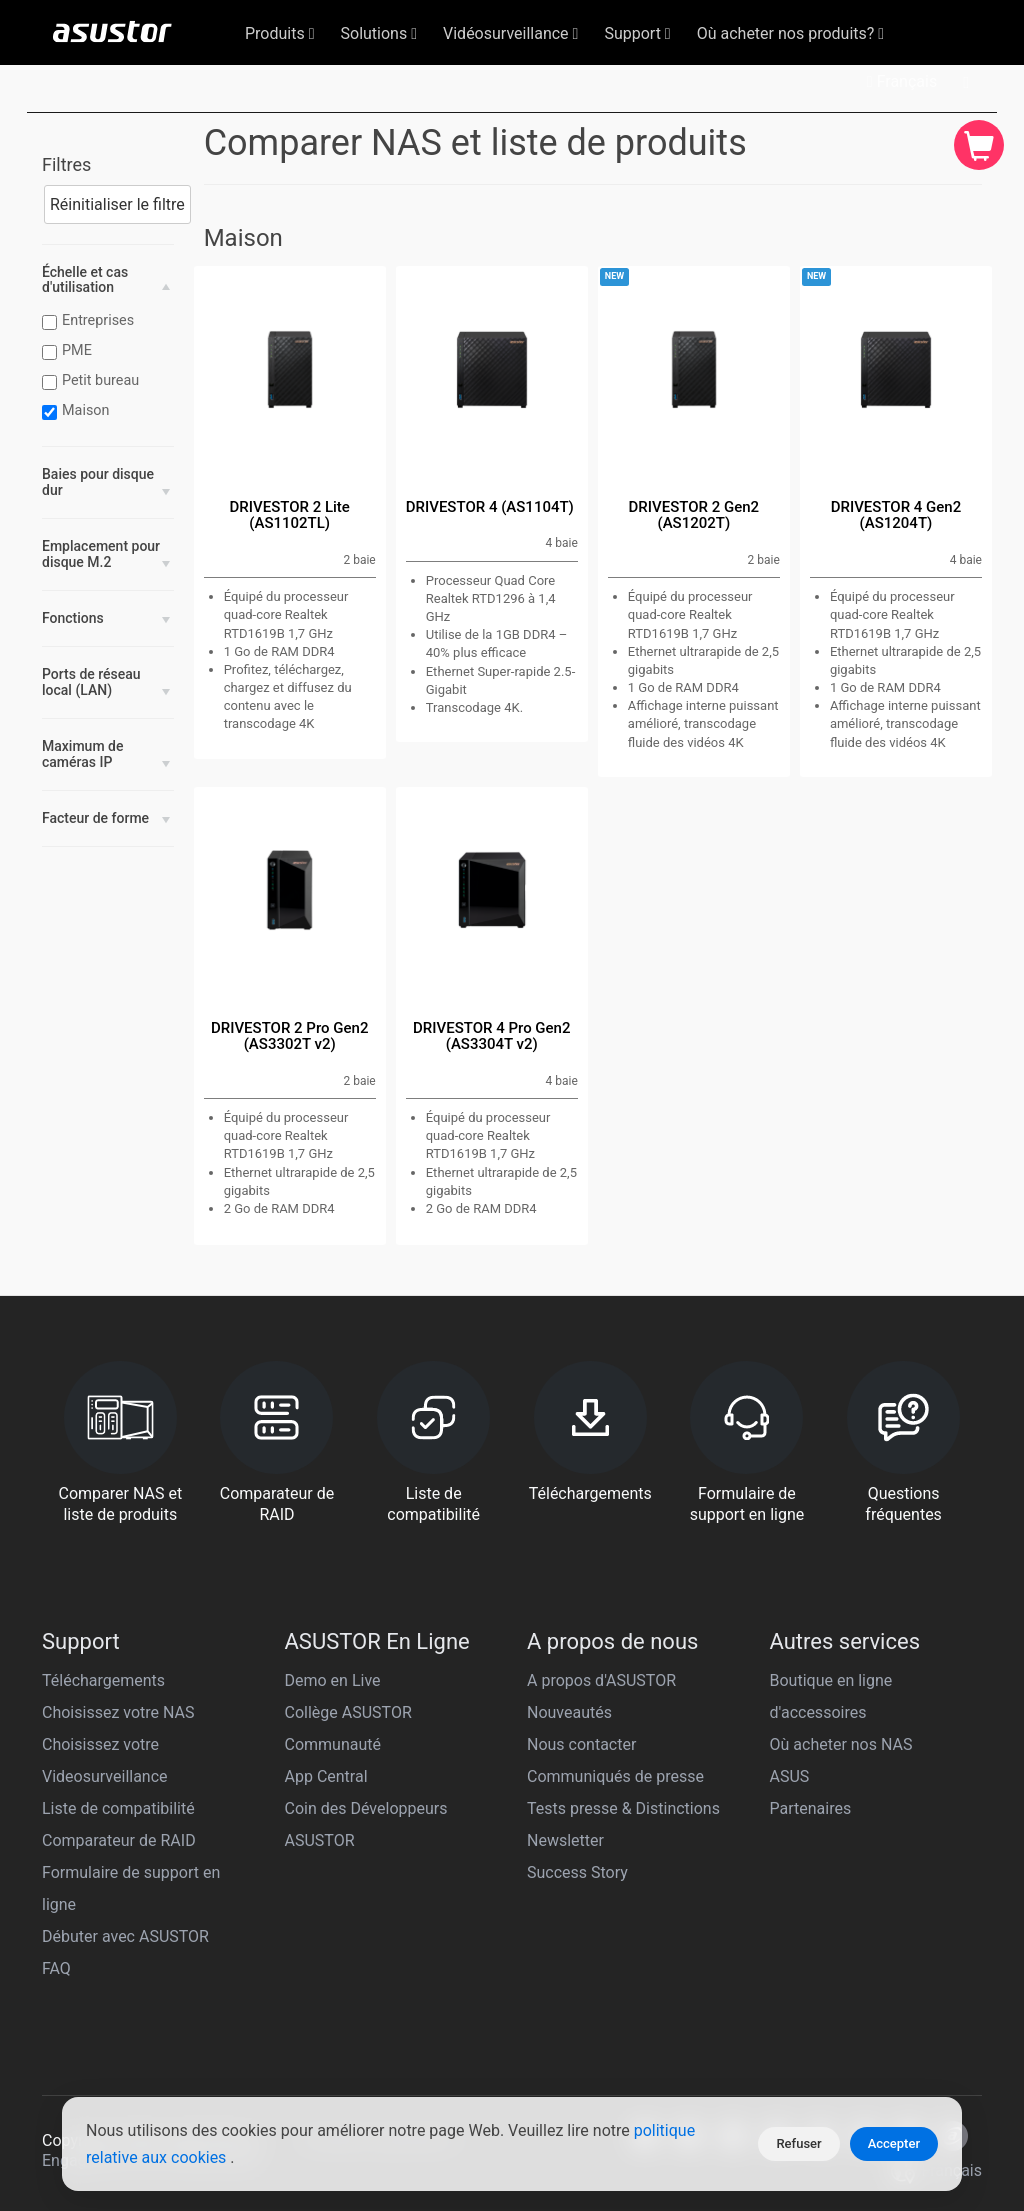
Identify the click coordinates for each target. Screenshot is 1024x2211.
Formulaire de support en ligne (131, 1888)
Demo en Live (333, 1680)
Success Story (577, 1872)
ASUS (790, 1776)
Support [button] (637, 33)
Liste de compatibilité (118, 1808)
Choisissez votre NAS (118, 1712)
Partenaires (811, 1808)
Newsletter (565, 1840)
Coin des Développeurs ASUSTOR (366, 1824)
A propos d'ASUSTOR (601, 1680)
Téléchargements (103, 1680)
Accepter (894, 2143)
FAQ (56, 1968)
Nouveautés (569, 1712)
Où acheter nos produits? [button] (790, 33)
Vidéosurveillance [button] (510, 33)
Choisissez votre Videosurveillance (105, 1760)
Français (902, 81)
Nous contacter (581, 1744)
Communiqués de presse (615, 1776)
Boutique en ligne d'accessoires (831, 1696)
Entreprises (90, 321)
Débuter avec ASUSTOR (125, 1936)
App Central (326, 1776)
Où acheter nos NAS (841, 1744)
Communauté (333, 1744)
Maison (78, 411)
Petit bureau (93, 381)
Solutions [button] (379, 33)
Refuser (798, 2143)
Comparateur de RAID (119, 1840)
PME (69, 351)
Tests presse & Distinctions (623, 1808)
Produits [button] (280, 33)
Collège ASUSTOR (348, 1712)
